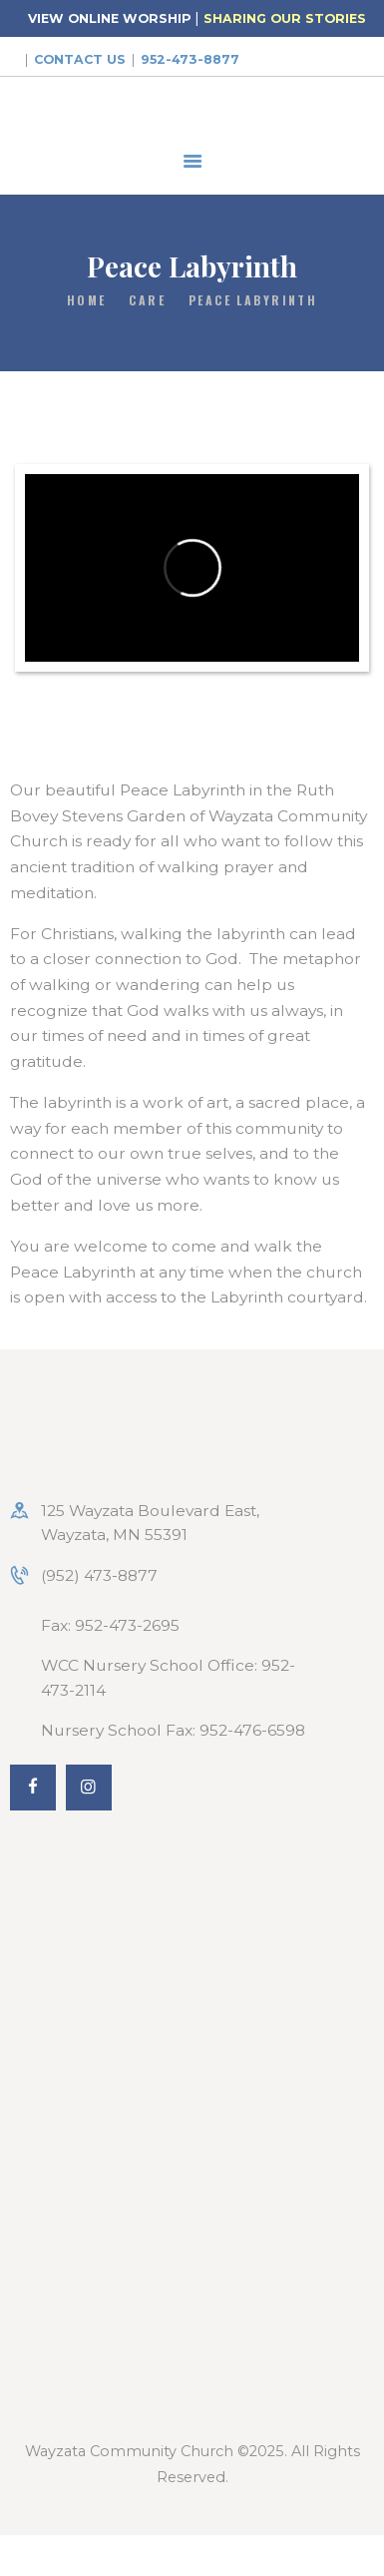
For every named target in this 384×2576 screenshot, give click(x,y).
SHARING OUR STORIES (284, 18)
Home (87, 299)
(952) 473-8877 (99, 1575)
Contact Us (80, 59)
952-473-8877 (190, 59)
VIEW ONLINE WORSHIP (109, 18)
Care (147, 299)
